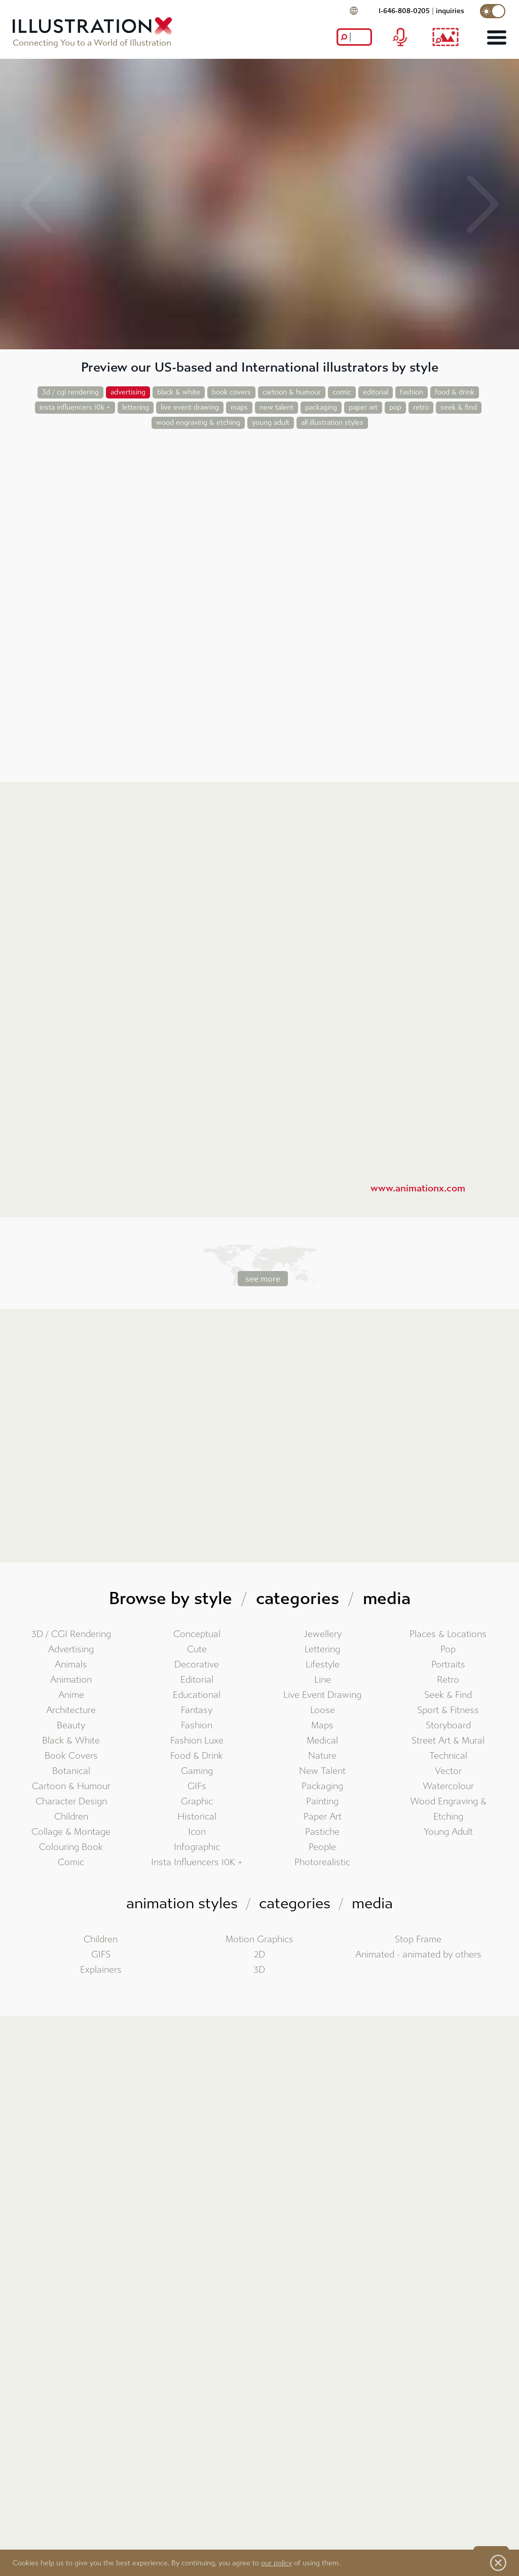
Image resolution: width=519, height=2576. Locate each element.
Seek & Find (448, 1695)
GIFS (100, 1954)
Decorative (196, 1664)
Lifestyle (323, 1664)
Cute (197, 1649)
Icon (197, 1832)
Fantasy (196, 1710)
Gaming (197, 1771)
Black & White (71, 1740)
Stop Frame (418, 1939)
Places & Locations (448, 1634)
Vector (448, 1771)
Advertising (71, 1649)
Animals (71, 1664)
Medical (322, 1740)
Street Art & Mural (448, 1740)
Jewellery (323, 1634)
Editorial (196, 1680)
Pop (448, 1649)
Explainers (101, 1970)
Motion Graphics (259, 1939)
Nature (322, 1756)
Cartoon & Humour (71, 1786)
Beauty (71, 1725)
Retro (448, 1680)
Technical (448, 1756)
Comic (71, 1862)
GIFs (197, 1786)
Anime (71, 1695)
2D (259, 1954)
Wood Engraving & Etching (448, 1809)
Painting (322, 1801)
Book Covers (71, 1756)
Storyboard (448, 1725)
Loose (322, 1710)
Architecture (71, 1710)
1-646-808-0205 (404, 11)
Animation (71, 1680)
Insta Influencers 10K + (197, 1862)
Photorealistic (322, 1862)
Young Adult (448, 1832)
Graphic (197, 1801)
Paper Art (323, 1816)
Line (322, 1680)
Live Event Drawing (322, 1695)
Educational (196, 1695)
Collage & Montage (70, 1832)
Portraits (448, 1664)
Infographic (197, 1847)
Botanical (71, 1771)
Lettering (322, 1649)
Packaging (322, 1786)
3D (259, 1970)
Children (71, 1816)
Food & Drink (196, 1756)
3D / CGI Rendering (71, 1634)
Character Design (71, 1801)
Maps (322, 1725)
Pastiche (322, 1832)
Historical (196, 1816)
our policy (276, 2563)
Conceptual (196, 1634)
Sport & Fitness (448, 1710)
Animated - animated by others (418, 1954)
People (322, 1847)
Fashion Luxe (197, 1740)
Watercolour (448, 1786)
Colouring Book (71, 1847)
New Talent (322, 1771)
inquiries (450, 11)
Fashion (196, 1725)
